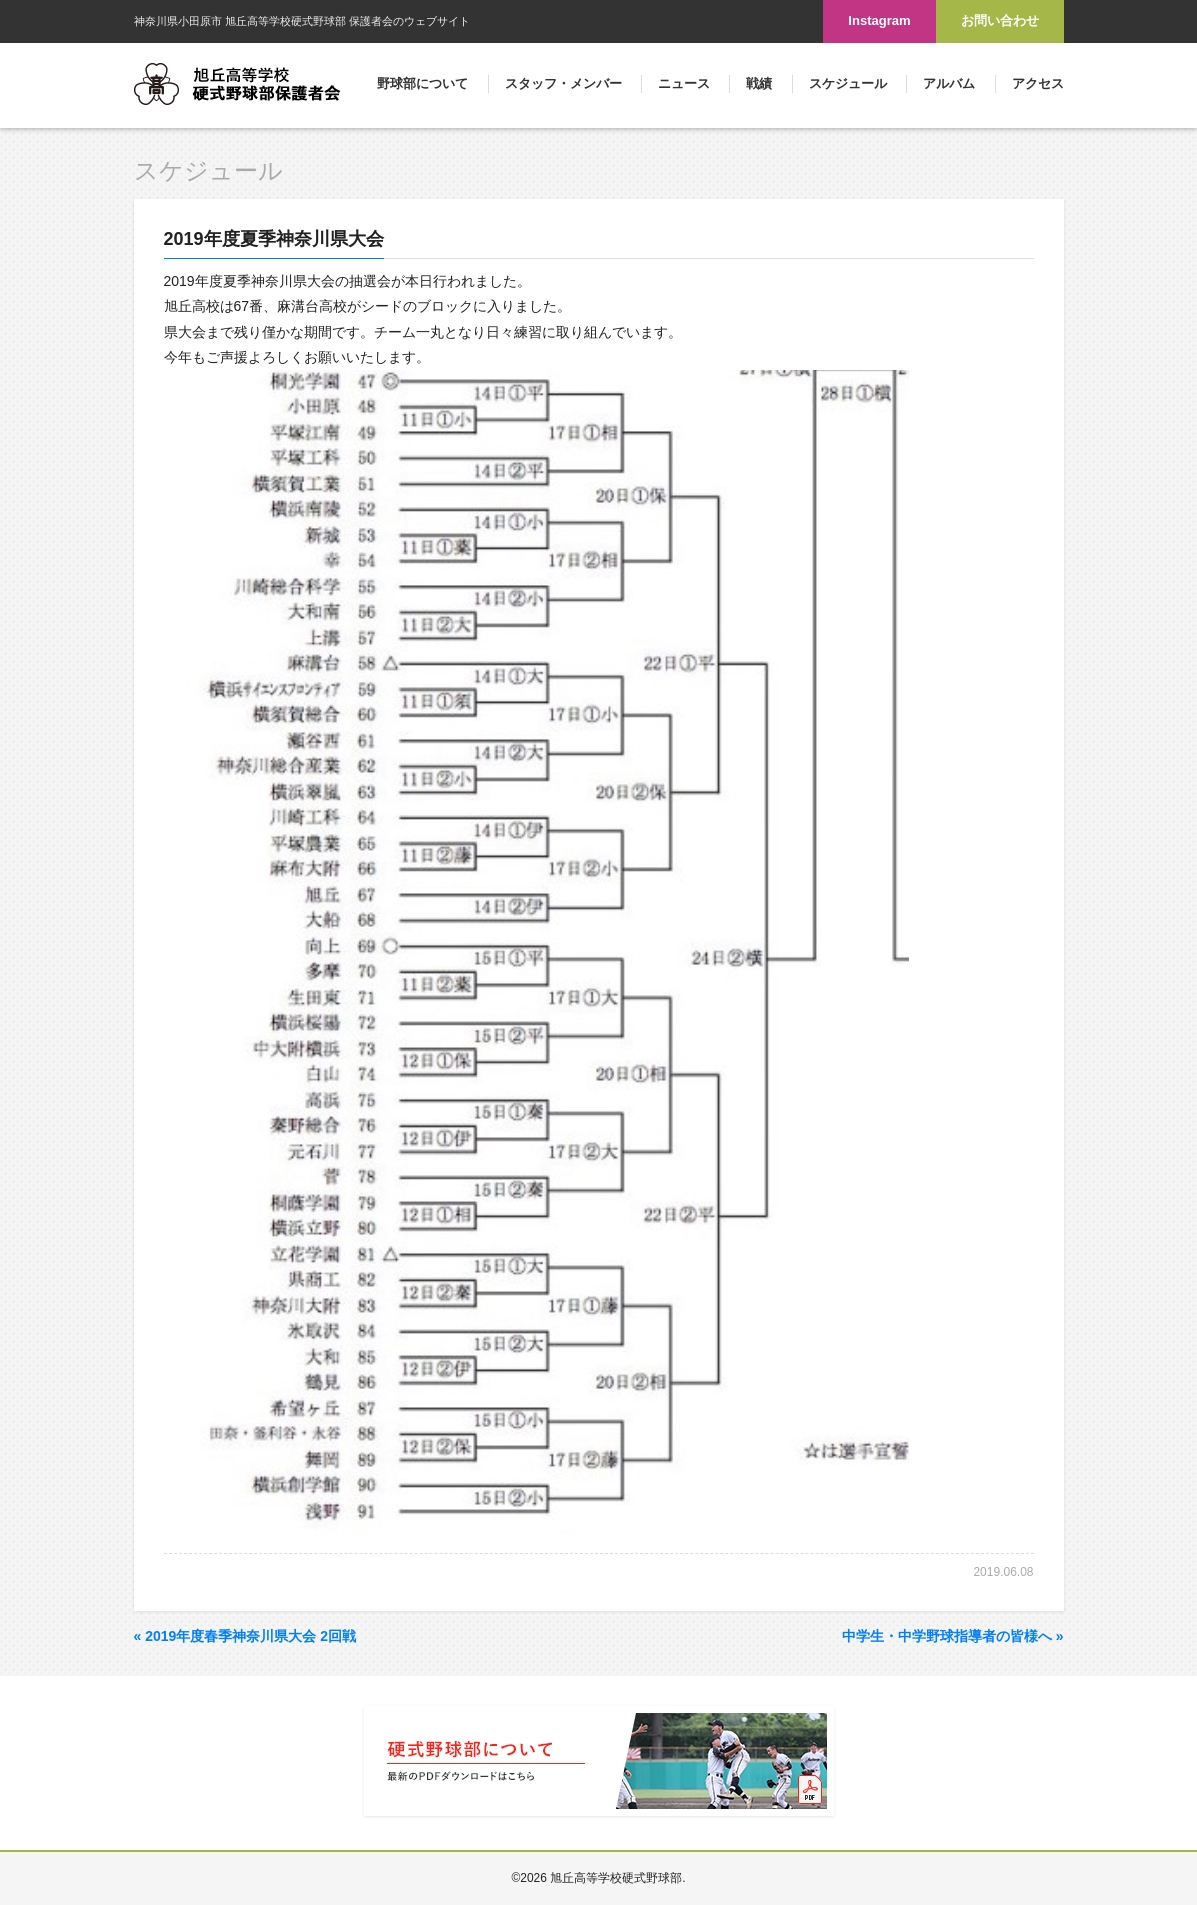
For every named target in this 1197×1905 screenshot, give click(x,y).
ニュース (684, 83)
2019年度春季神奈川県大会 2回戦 (245, 1636)
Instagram (879, 20)
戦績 (759, 83)
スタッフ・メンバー (563, 83)
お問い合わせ (1000, 20)
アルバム (949, 83)
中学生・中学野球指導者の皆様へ (953, 1636)
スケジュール (848, 83)
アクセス (1038, 83)
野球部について (422, 83)
